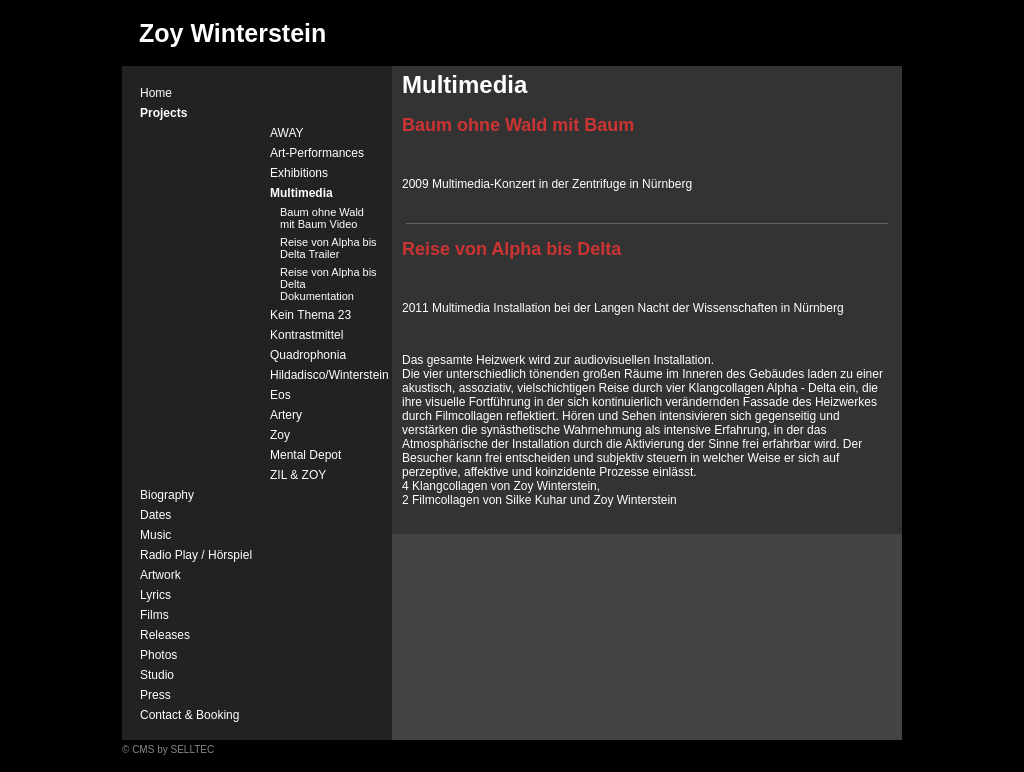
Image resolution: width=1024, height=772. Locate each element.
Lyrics (155, 595)
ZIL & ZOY (298, 475)
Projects (163, 113)
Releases (165, 635)
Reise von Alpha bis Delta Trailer (328, 248)
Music (155, 535)
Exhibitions (299, 173)
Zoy (280, 435)
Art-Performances (317, 153)
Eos (280, 395)
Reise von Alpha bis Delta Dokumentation (328, 284)
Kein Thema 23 (310, 315)
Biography (167, 495)
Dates (155, 515)
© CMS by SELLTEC (168, 749)
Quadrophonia (308, 355)
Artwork (160, 575)
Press (155, 695)
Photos (158, 655)
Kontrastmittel (306, 335)
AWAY (287, 133)
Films (154, 615)
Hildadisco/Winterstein (329, 375)
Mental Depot (305, 455)
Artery (286, 415)
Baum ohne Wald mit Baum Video (322, 218)
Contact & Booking (189, 715)
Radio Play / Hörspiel (196, 555)
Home (156, 93)
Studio (157, 675)
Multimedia (301, 193)
